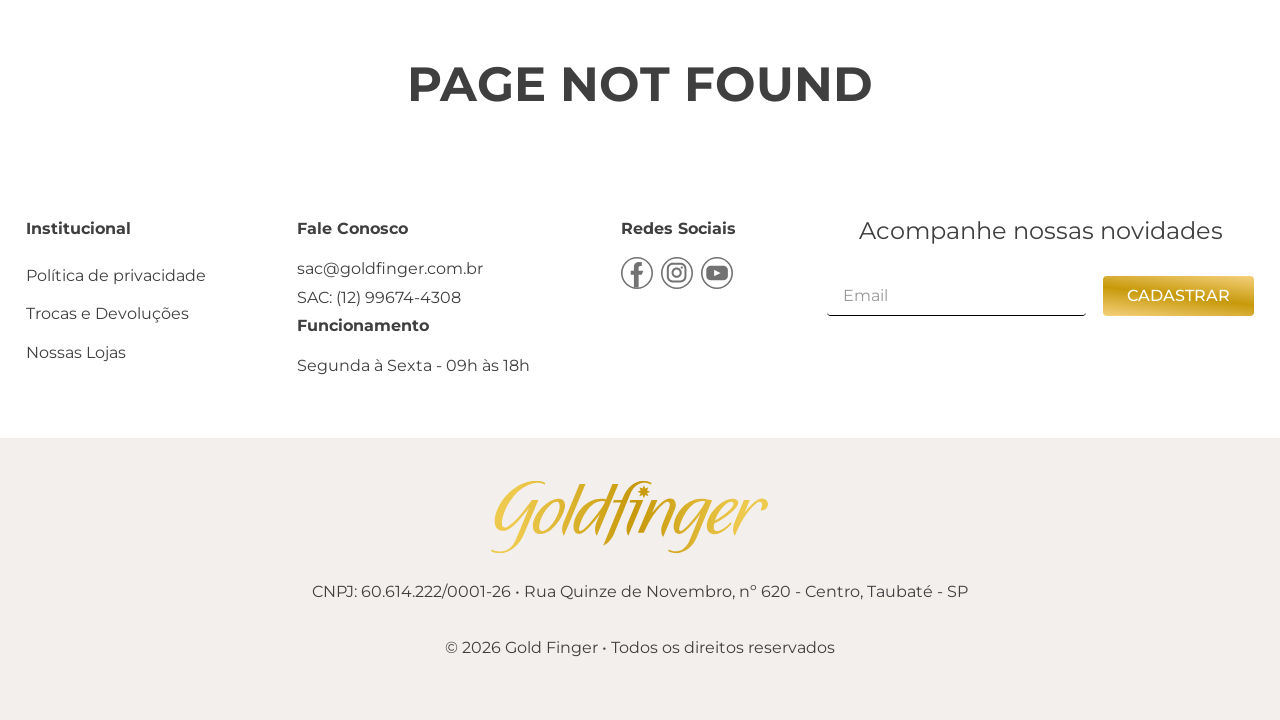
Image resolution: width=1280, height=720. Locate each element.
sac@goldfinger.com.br (390, 268)
